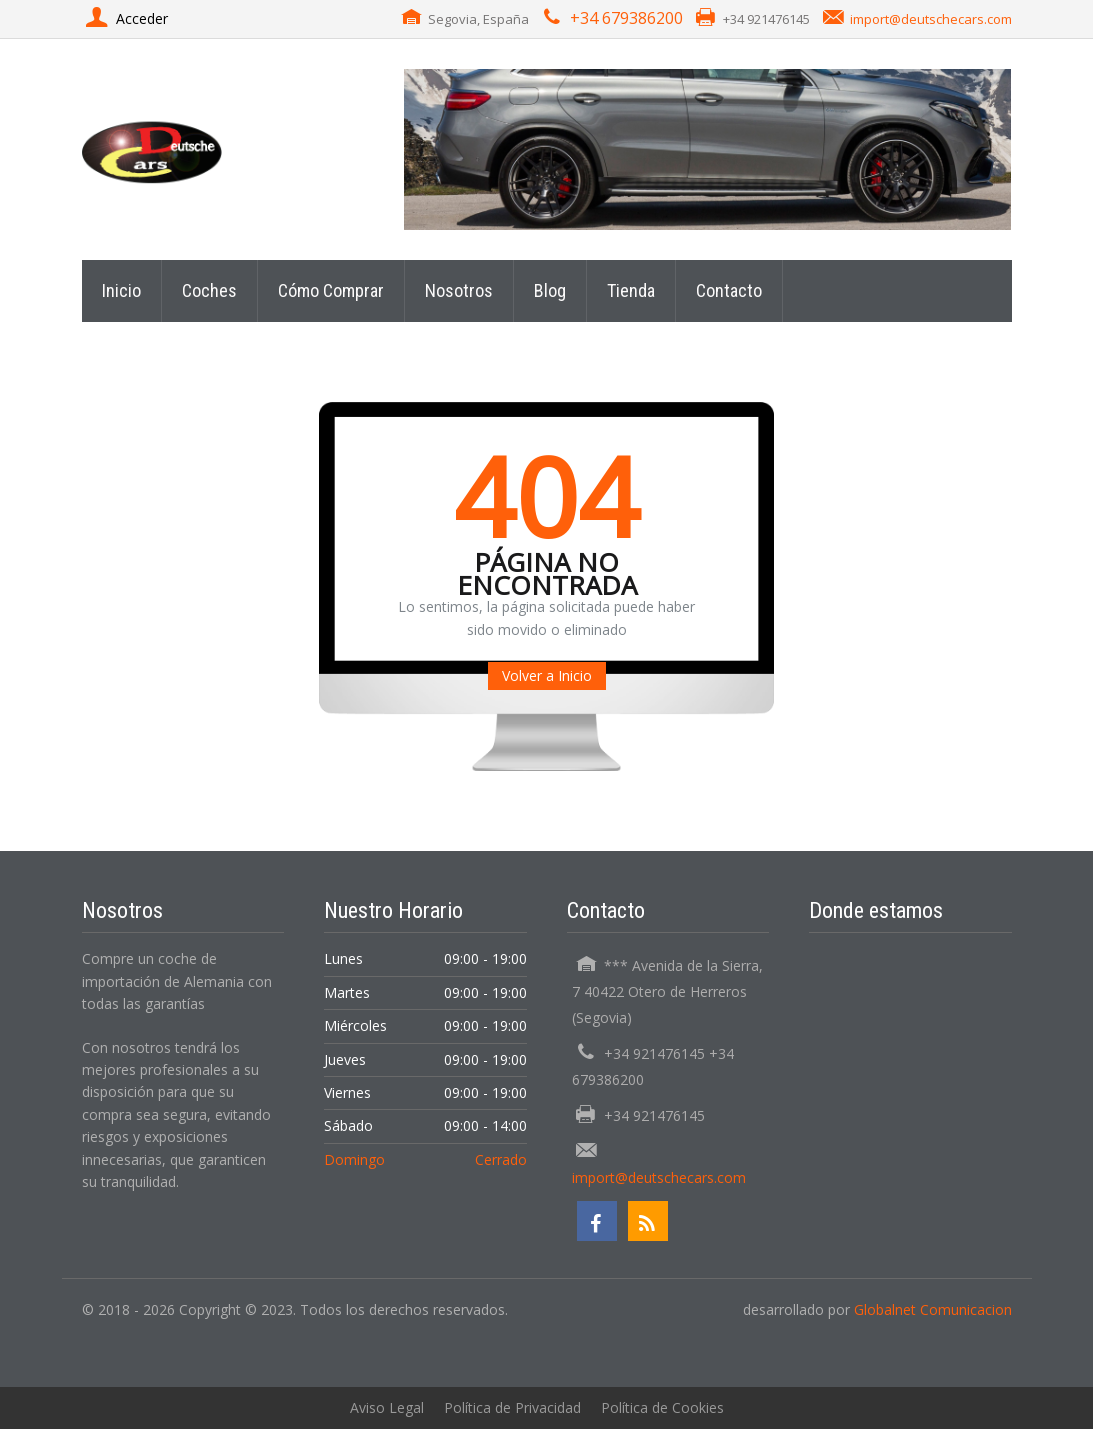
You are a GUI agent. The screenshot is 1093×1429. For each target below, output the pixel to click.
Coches (209, 290)
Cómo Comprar (331, 290)
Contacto (729, 290)
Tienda (631, 290)
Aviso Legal (387, 1407)
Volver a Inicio (547, 675)
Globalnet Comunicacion (933, 1309)
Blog (550, 290)
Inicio (121, 290)
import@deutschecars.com (931, 19)
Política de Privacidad (512, 1407)
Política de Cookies (662, 1407)
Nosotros (459, 290)
